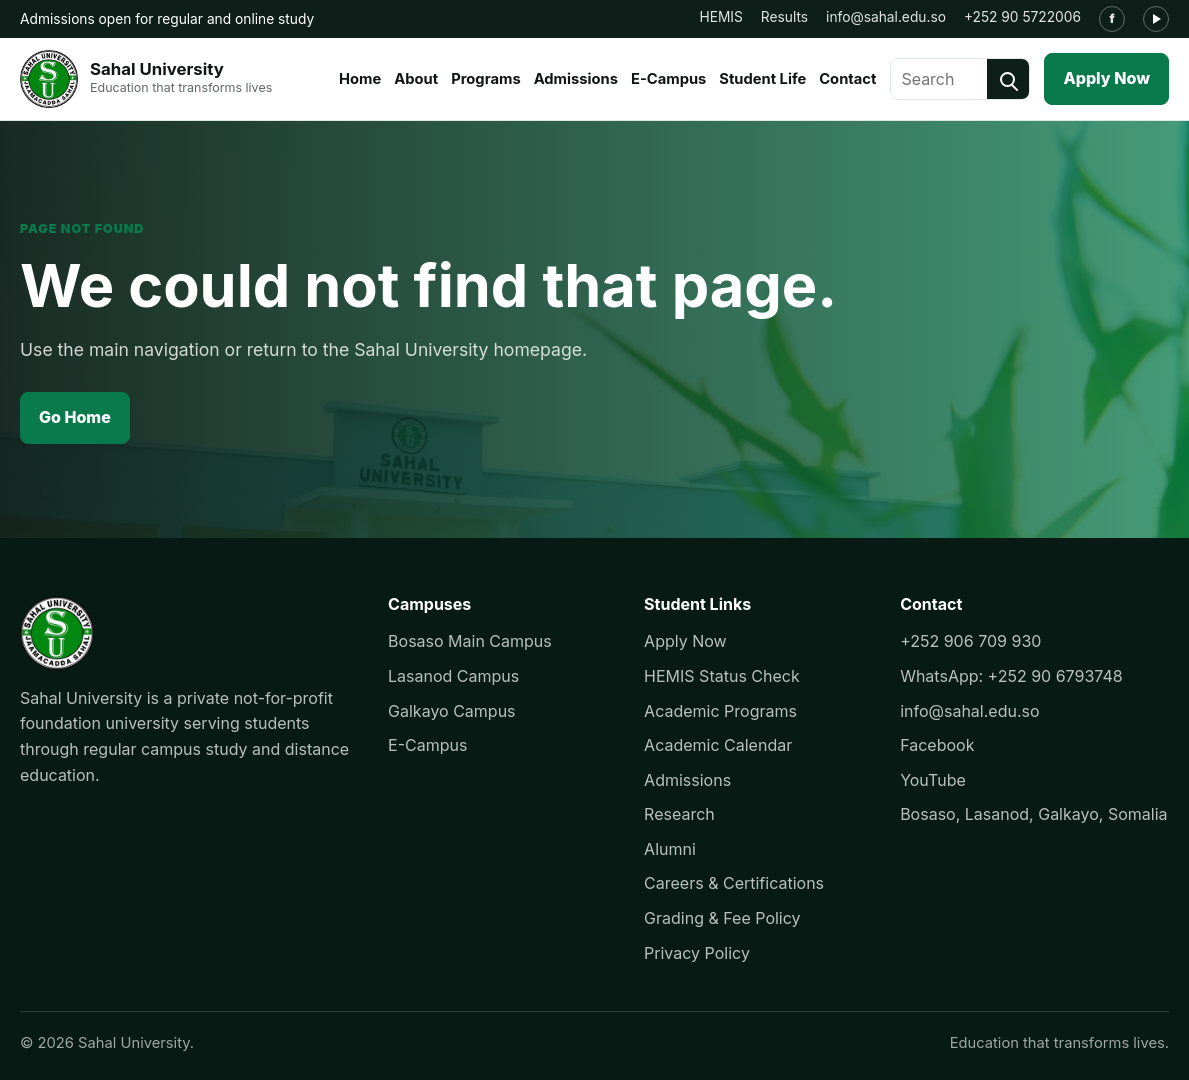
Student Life (762, 79)
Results (784, 17)
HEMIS (720, 17)
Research (679, 814)
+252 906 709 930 (970, 641)
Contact (847, 79)
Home (360, 79)
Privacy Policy (697, 953)
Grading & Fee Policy (722, 918)
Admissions (576, 79)
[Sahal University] (146, 79)
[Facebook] (1112, 19)
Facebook (937, 745)
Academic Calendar (718, 745)
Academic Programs (720, 711)
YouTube (933, 780)
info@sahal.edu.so (886, 17)
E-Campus (668, 79)
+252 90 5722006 (1022, 17)
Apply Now (1106, 78)
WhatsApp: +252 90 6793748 (1011, 676)
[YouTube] (1156, 19)
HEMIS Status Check (722, 676)
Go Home (75, 417)
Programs (486, 79)
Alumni (670, 849)
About (416, 79)
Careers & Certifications (734, 883)
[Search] (1008, 79)
